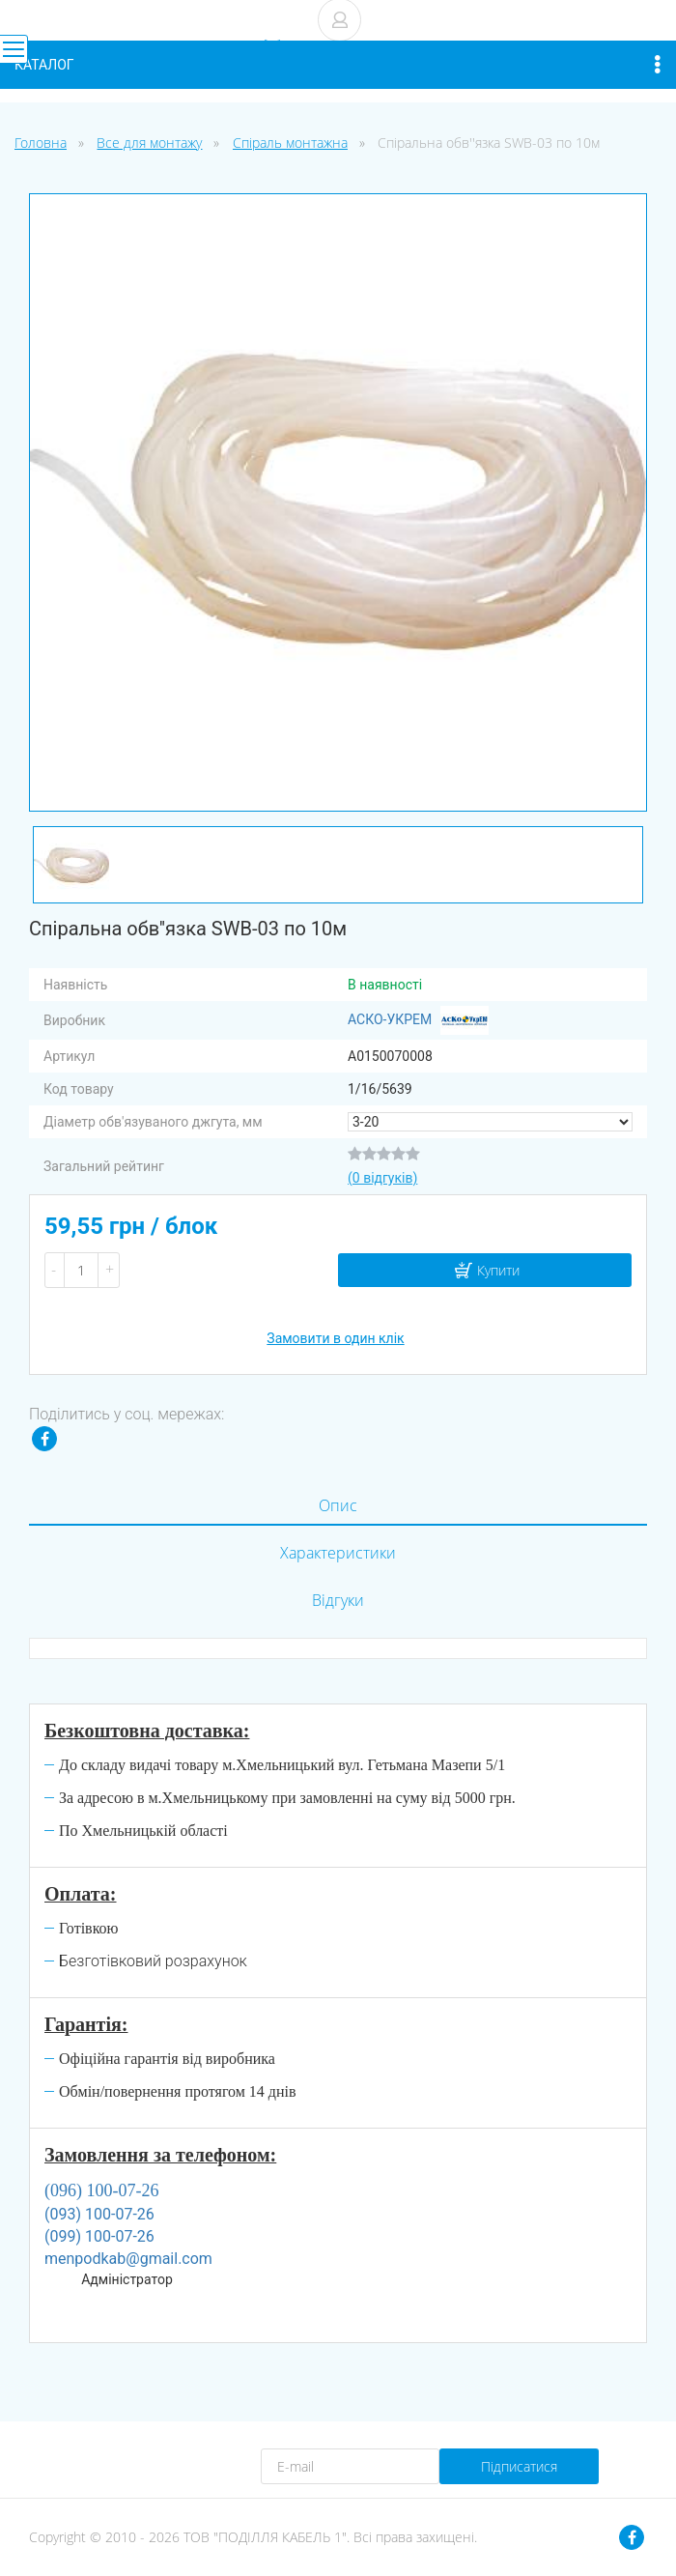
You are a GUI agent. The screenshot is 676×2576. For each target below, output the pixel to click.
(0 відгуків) (382, 1178)
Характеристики (338, 1552)
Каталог (338, 64)
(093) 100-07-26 (99, 2214)
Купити (498, 1270)
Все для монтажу (149, 142)
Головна (40, 142)
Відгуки (338, 1600)
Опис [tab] (338, 1505)
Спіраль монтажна (290, 142)
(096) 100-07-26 (101, 2190)
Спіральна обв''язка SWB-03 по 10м (489, 142)
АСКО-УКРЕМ (418, 1020)
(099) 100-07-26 (99, 2236)
